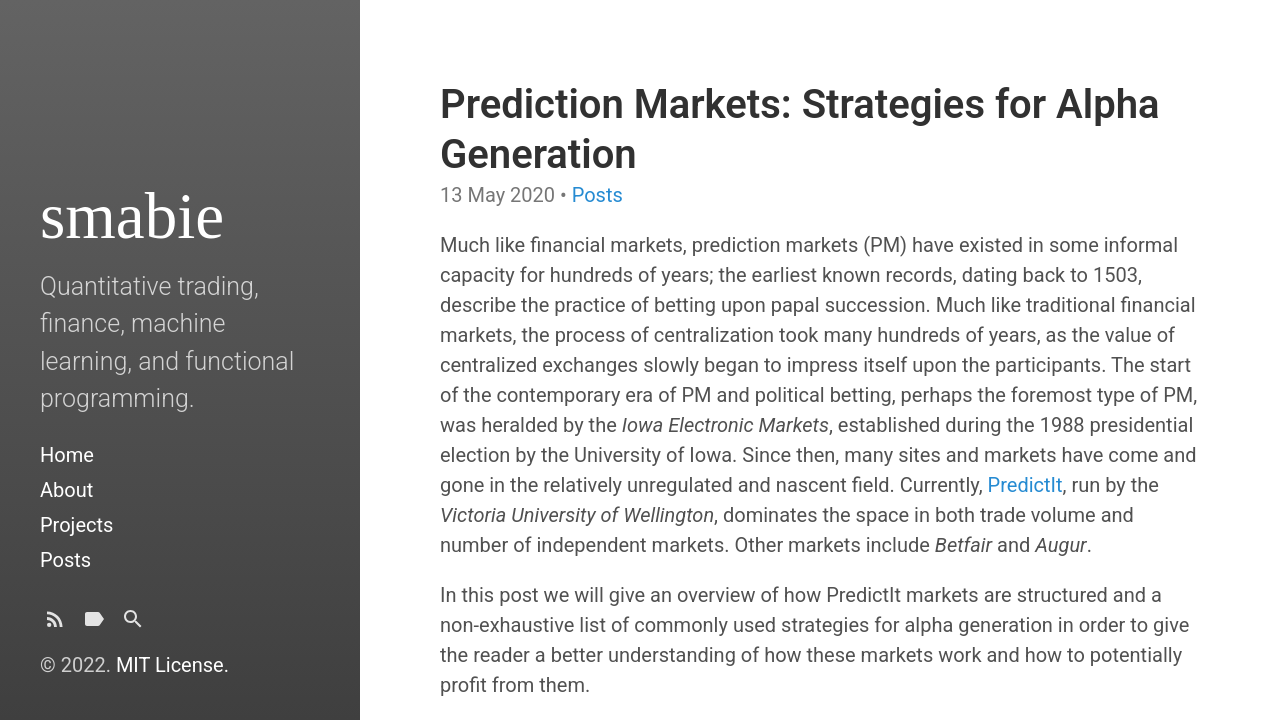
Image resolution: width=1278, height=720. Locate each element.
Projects (76, 525)
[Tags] (94, 624)
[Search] (133, 624)
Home (67, 455)
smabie (132, 216)
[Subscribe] (55, 624)
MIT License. (172, 665)
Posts (65, 560)
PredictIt (1025, 485)
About (66, 490)
